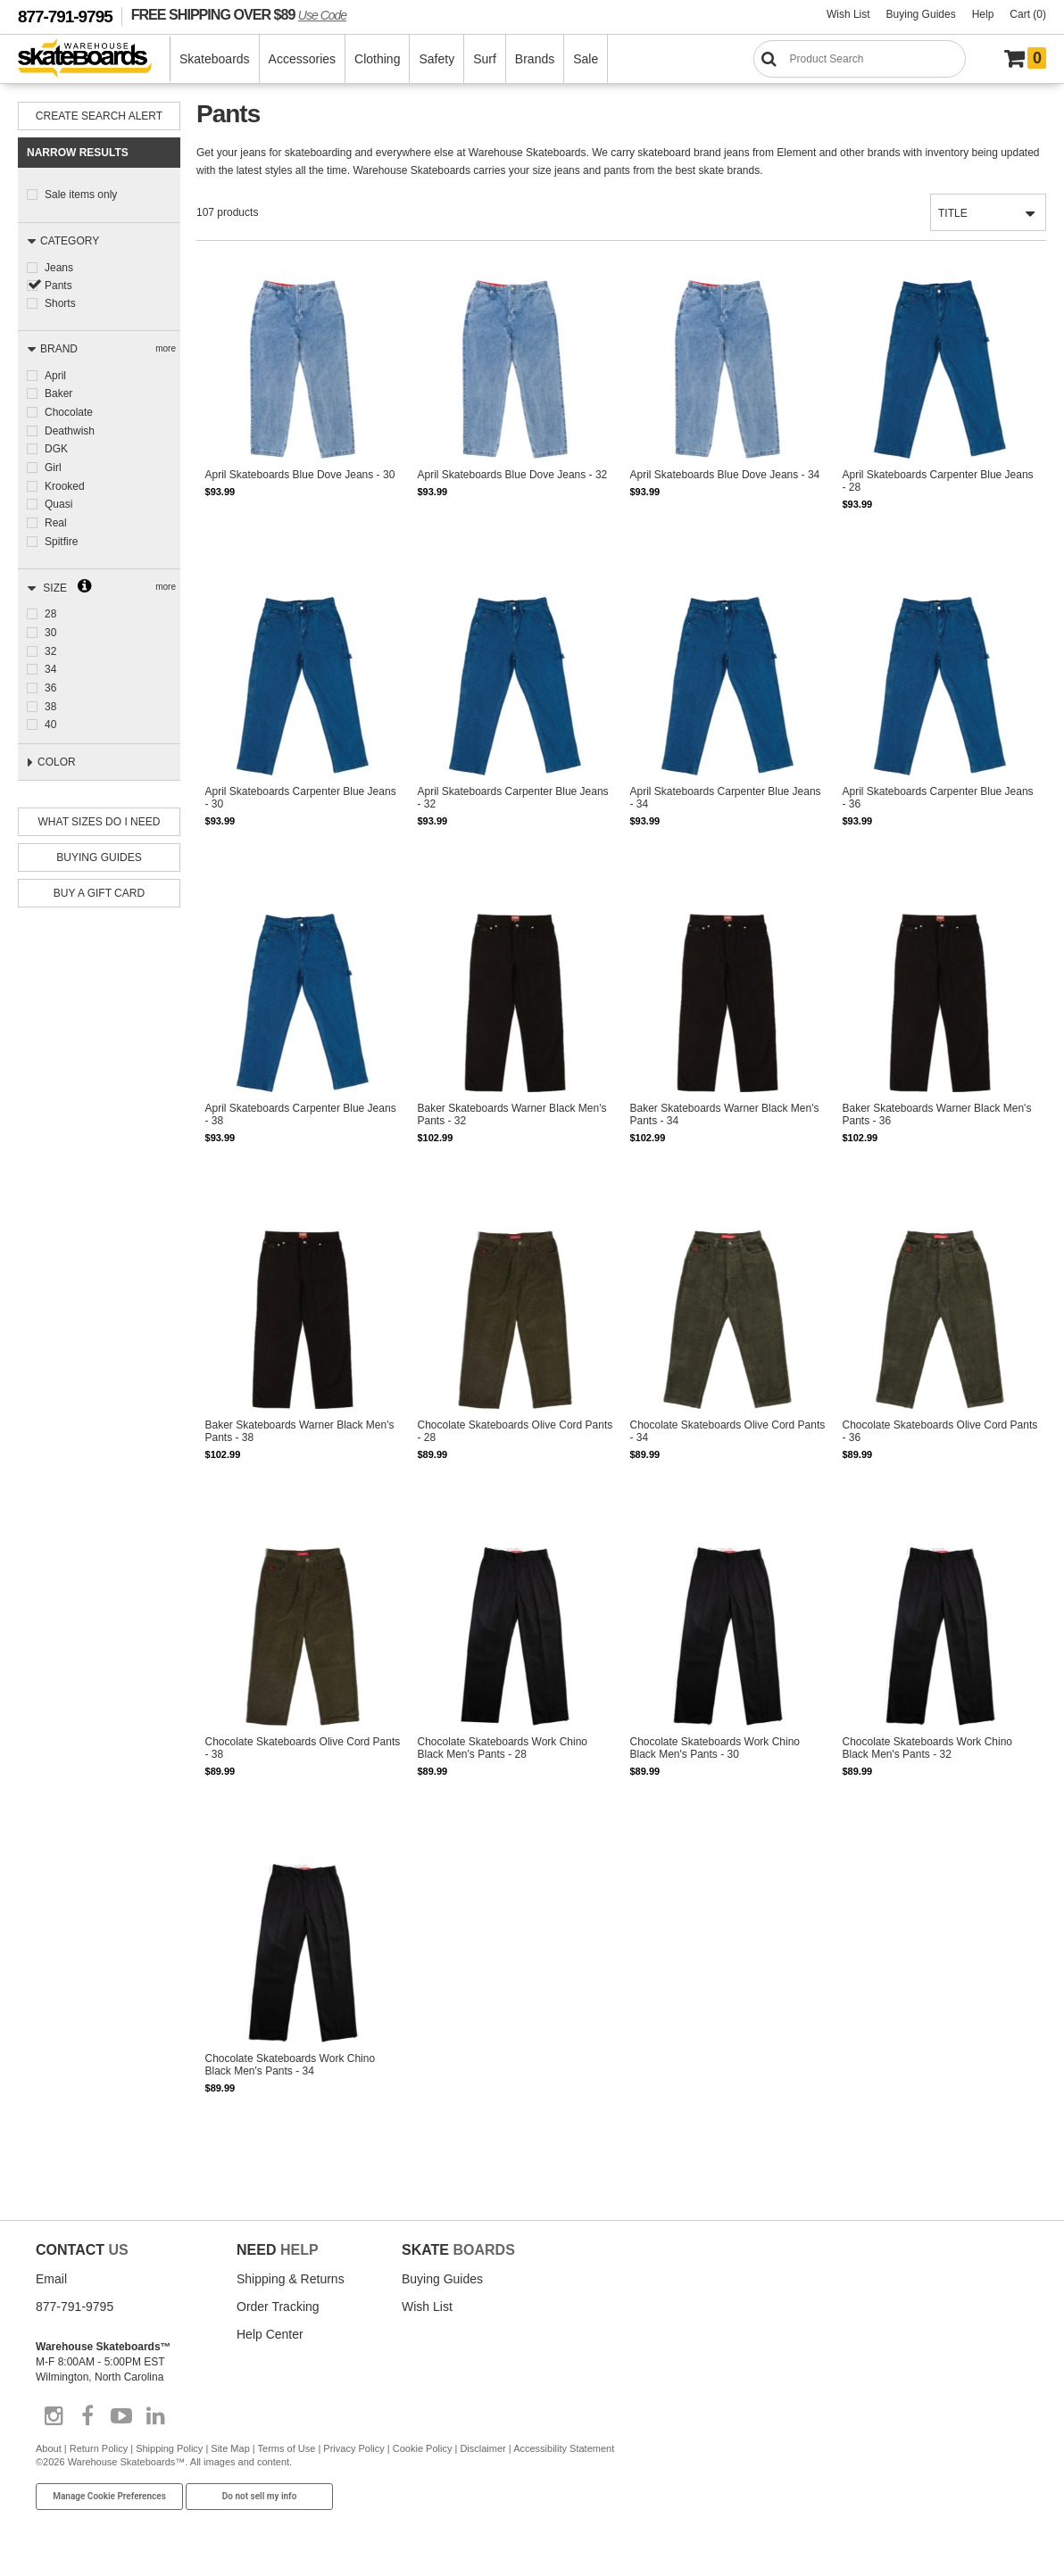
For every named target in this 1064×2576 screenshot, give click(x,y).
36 (50, 679)
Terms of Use (287, 2452)
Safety (436, 59)
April (55, 375)
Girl (53, 464)
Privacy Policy (353, 2452)
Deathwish (70, 428)
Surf (484, 59)
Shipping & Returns (291, 2282)
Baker (58, 392)
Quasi (58, 499)
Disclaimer (482, 2452)
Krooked (65, 482)
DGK (56, 446)
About (49, 2452)
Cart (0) (1028, 14)
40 (50, 714)
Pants (58, 284)
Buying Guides (921, 14)
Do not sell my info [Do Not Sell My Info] (259, 2501)
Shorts (60, 302)
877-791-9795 (65, 16)
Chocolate (69, 410)
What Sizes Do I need (99, 815)
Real (56, 517)
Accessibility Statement (563, 2452)
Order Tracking (278, 2310)
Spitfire (61, 535)
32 (50, 643)
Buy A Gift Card (99, 887)
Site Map (230, 2452)
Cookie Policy (423, 2452)
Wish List (848, 14)
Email (51, 2282)
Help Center (270, 2338)
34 (50, 661)
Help (983, 14)
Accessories (302, 59)
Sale (585, 59)
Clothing (377, 59)
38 (50, 697)
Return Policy (99, 2452)
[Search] (859, 59)
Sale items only (81, 194)
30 (50, 625)
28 (50, 607)
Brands (534, 59)
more (165, 347)
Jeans (59, 267)
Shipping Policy (169, 2452)
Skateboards (214, 59)
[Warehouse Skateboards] (94, 59)
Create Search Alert (99, 116)
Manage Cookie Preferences (109, 2501)
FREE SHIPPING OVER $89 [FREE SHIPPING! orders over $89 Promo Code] (238, 14)
